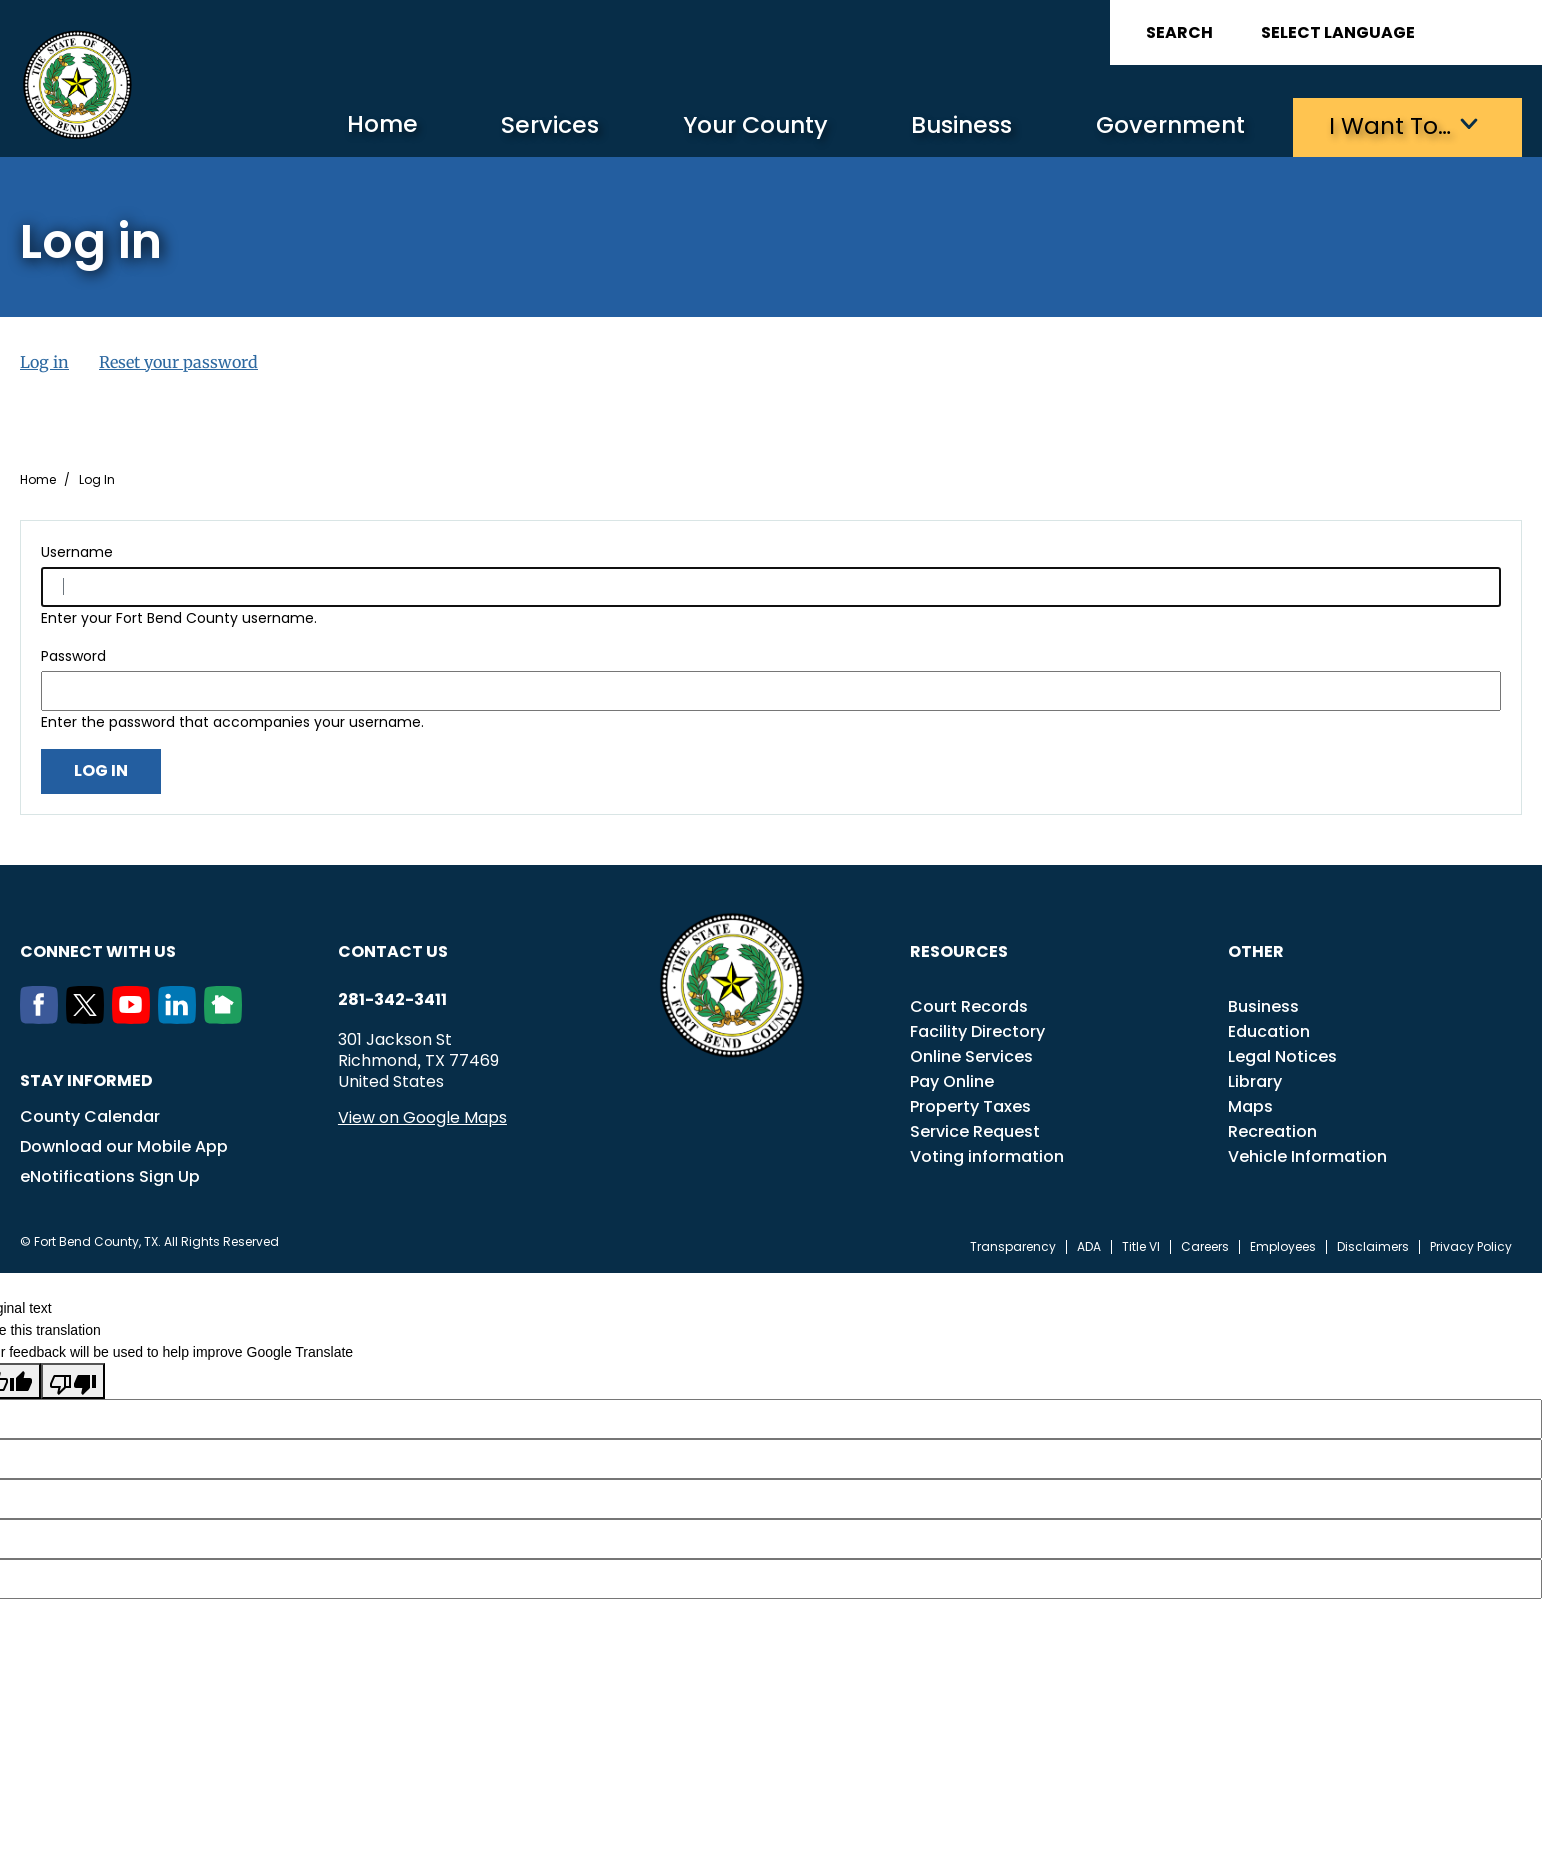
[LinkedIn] (181, 1017)
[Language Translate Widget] (1394, 32)
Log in (44, 361)
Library (1255, 1080)
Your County (733, 125)
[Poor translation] (73, 1380)
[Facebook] (43, 1017)
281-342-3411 (392, 999)
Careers (1205, 1246)
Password (73, 655)
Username (77, 551)
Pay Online (952, 1080)
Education (1269, 1030)
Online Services (971, 1055)
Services (522, 125)
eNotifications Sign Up (110, 1175)
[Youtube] (135, 1017)
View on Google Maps (422, 1116)
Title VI (1141, 1246)
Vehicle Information (1307, 1155)
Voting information (987, 1155)
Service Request (975, 1130)
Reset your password (178, 361)
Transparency (1013, 1246)
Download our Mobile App (124, 1145)
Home (351, 124)
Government (1163, 125)
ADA (1089, 1246)
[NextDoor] (227, 1017)
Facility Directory (977, 1030)
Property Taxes (970, 1105)
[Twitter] (89, 1017)
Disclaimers (1373, 1246)
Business (948, 125)
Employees (1283, 1246)
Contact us (393, 950)
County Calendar (90, 1115)
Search (1179, 32)
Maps (1250, 1105)
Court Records (969, 1005)
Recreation (1272, 1130)
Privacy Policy (1471, 1246)
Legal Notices (1282, 1055)
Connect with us (98, 950)
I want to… (1387, 125)
